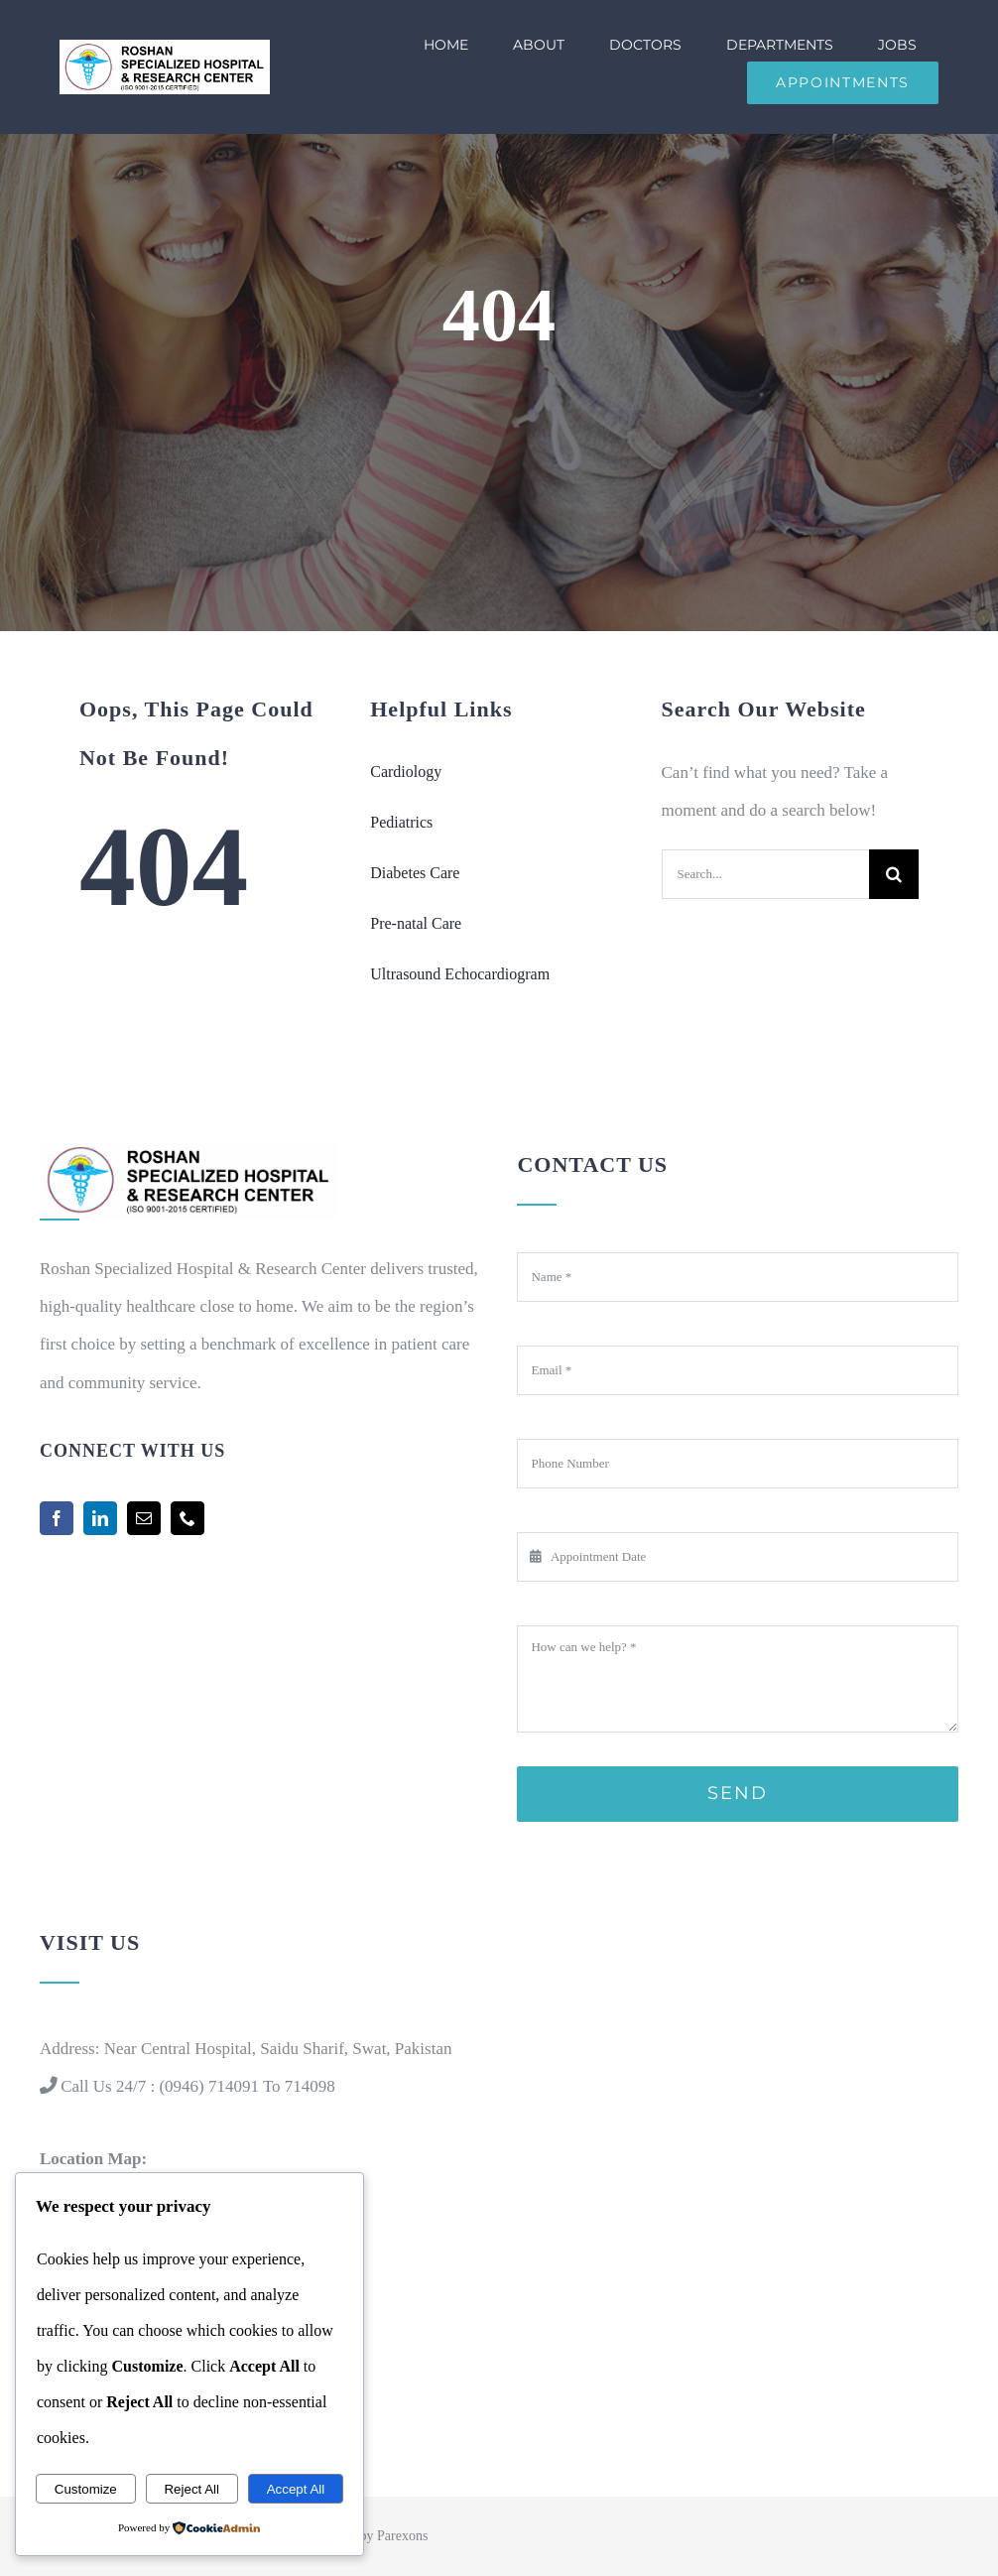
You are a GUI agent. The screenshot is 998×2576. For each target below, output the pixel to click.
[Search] (894, 874)
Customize (86, 2489)
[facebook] (56, 1518)
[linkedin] (100, 1518)
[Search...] (765, 874)
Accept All (296, 2489)
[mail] (144, 1518)
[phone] (187, 1518)
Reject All (191, 2489)
